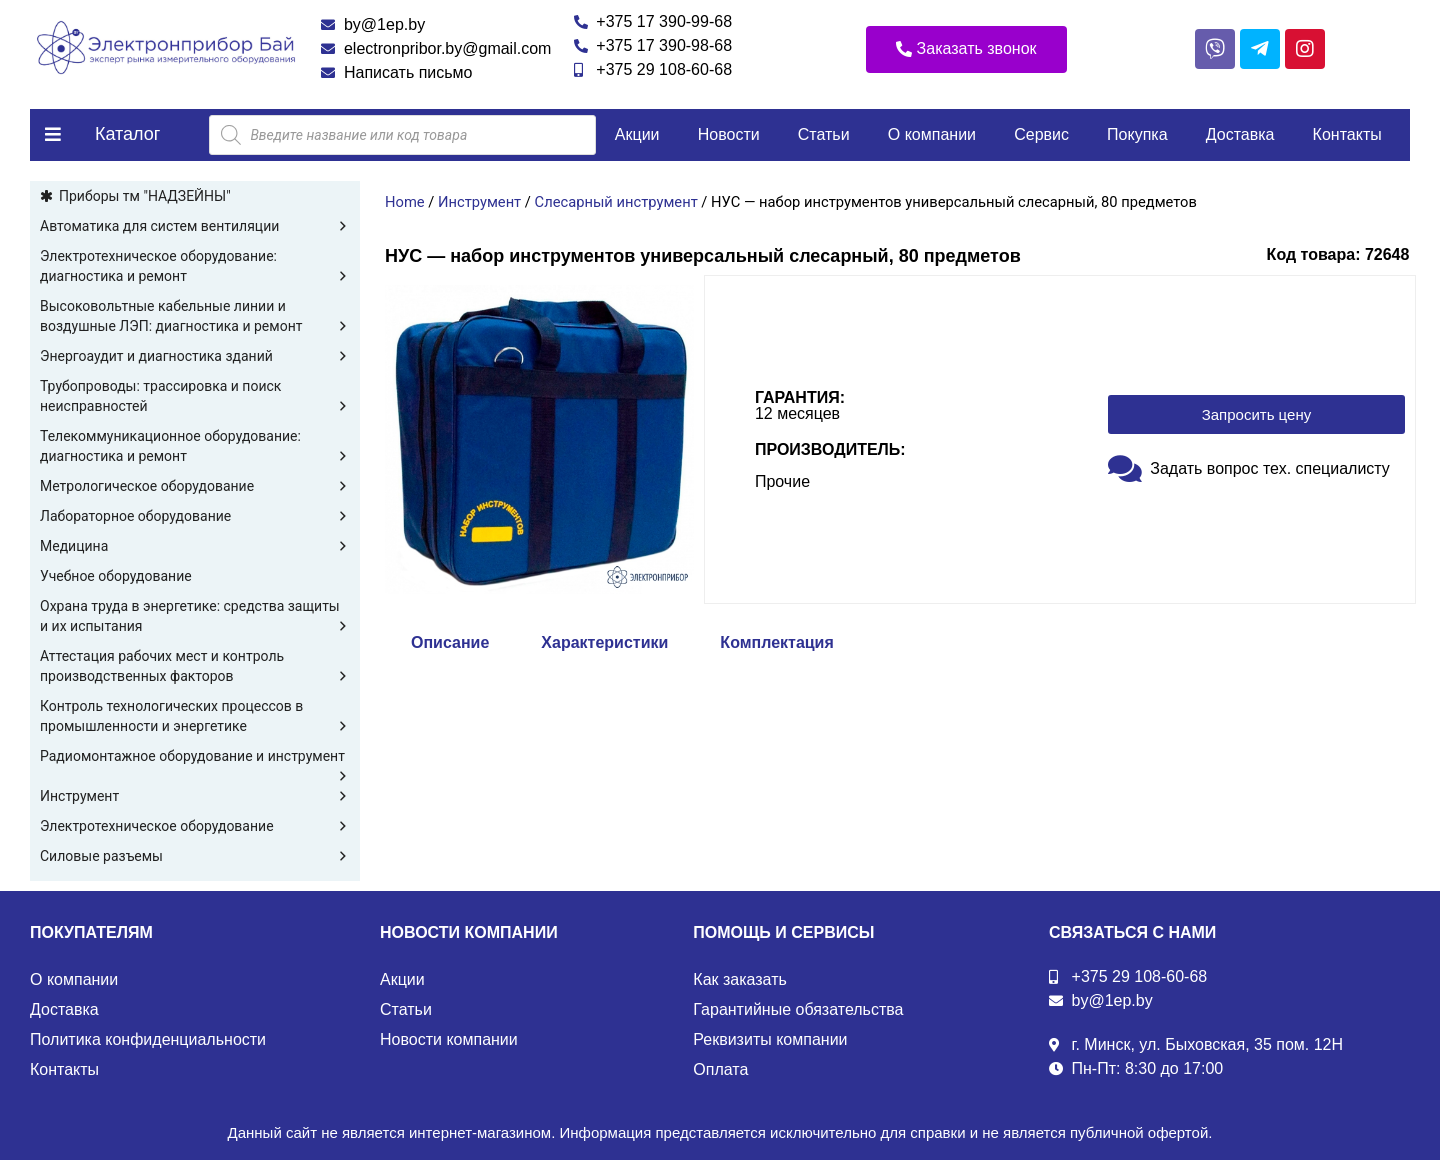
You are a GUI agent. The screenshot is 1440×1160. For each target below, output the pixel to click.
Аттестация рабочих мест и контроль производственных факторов (195, 667)
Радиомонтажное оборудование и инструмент (195, 757)
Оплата (720, 1069)
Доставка (1240, 134)
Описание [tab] (450, 642)
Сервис (1041, 134)
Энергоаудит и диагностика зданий (195, 356)
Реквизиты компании (770, 1039)
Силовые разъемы (195, 856)
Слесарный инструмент (616, 202)
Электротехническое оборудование (195, 826)
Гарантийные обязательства (798, 1009)
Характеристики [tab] (604, 642)
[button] (966, 49)
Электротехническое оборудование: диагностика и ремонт (195, 267)
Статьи (824, 134)
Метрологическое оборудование (195, 486)
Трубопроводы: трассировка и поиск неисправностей (195, 397)
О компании (932, 134)
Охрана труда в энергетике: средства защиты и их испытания (195, 617)
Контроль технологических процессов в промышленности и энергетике (195, 717)
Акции (637, 134)
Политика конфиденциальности (148, 1039)
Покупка (1137, 134)
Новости (729, 134)
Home (405, 202)
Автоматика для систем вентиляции (195, 226)
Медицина (195, 546)
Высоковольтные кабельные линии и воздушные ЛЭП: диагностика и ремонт (195, 317)
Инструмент (195, 796)
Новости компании (449, 1039)
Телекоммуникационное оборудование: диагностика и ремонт (195, 447)
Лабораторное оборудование (195, 516)
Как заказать (740, 979)
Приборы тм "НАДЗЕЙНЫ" (145, 196)
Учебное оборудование (116, 576)
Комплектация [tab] (776, 642)
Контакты (1347, 134)
